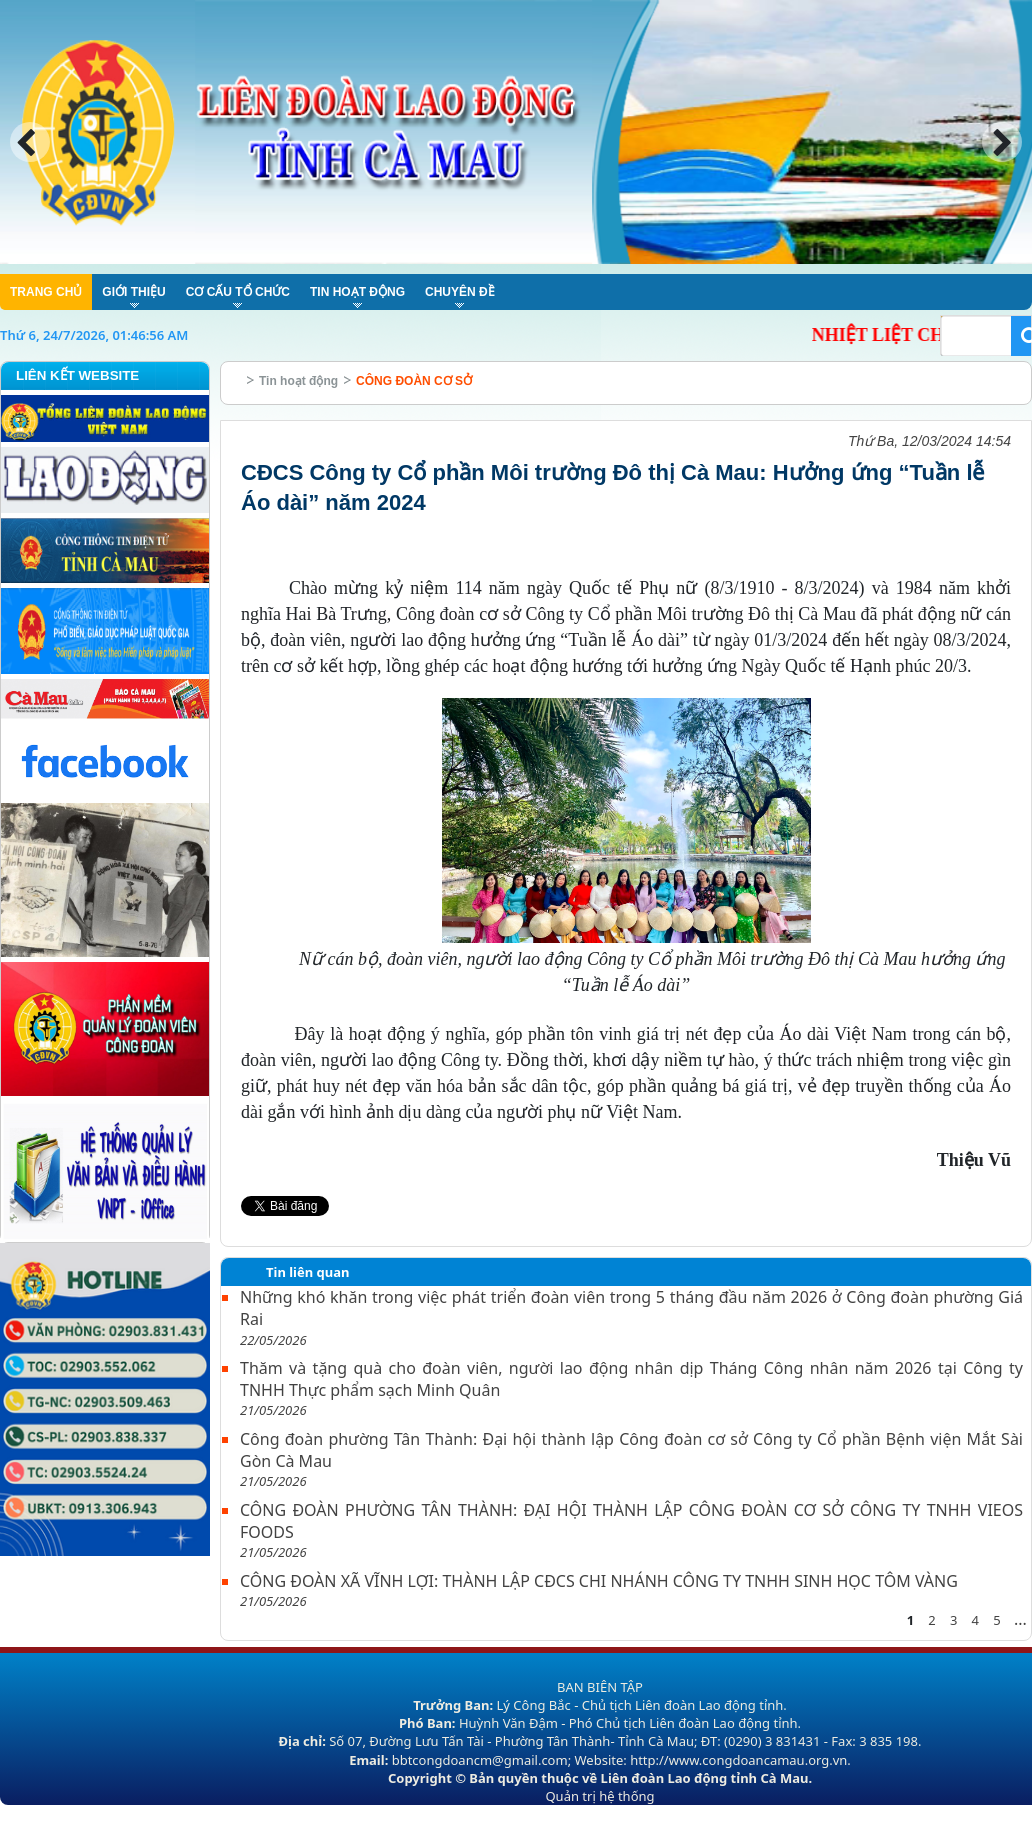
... (1020, 1619)
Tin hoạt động (298, 381)
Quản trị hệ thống (599, 1796)
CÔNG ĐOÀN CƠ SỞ (414, 381)
